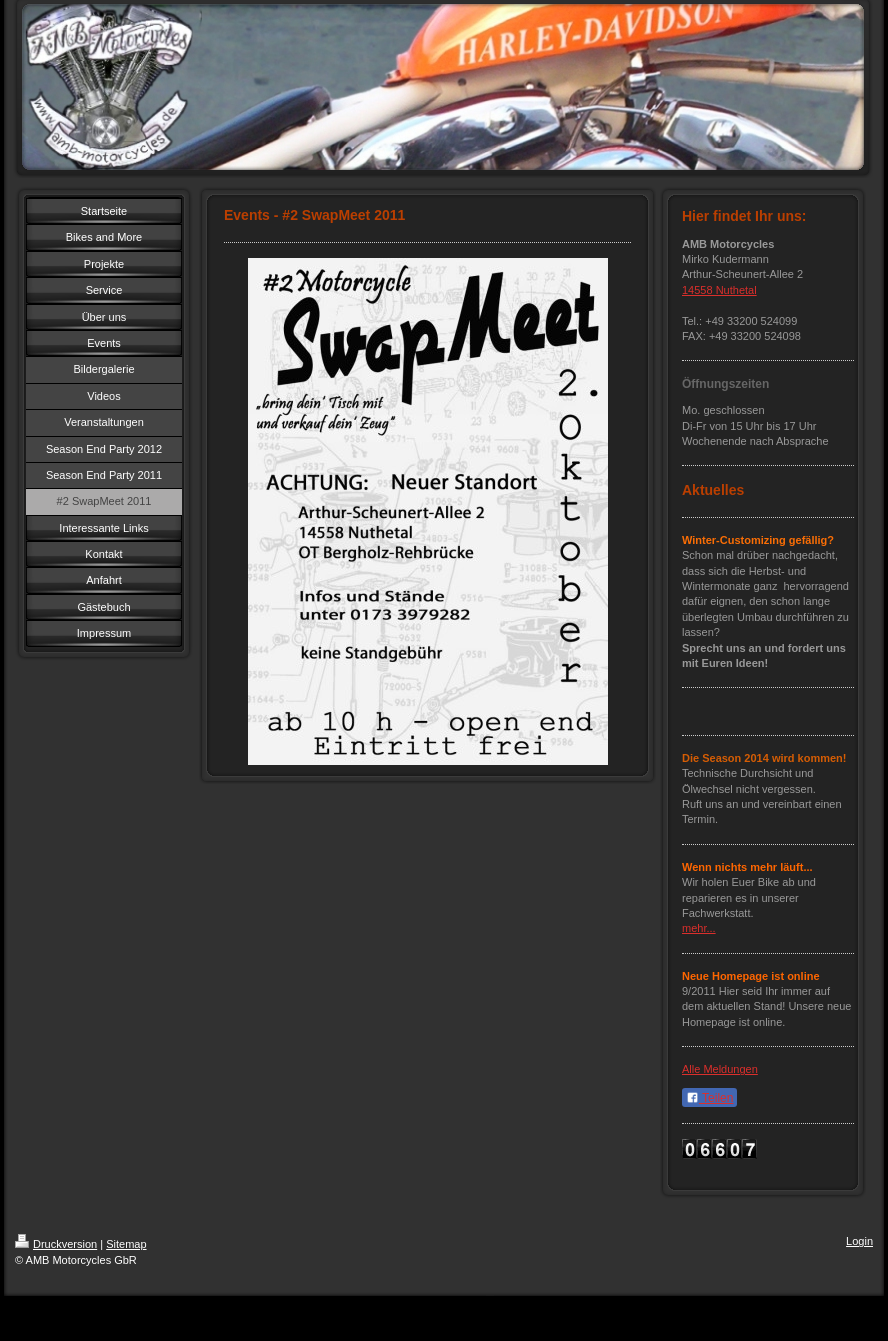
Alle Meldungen (720, 1069)
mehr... (699, 928)
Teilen (709, 1098)
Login (859, 1241)
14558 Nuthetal (719, 290)
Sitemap (126, 1244)
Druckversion (56, 1244)
